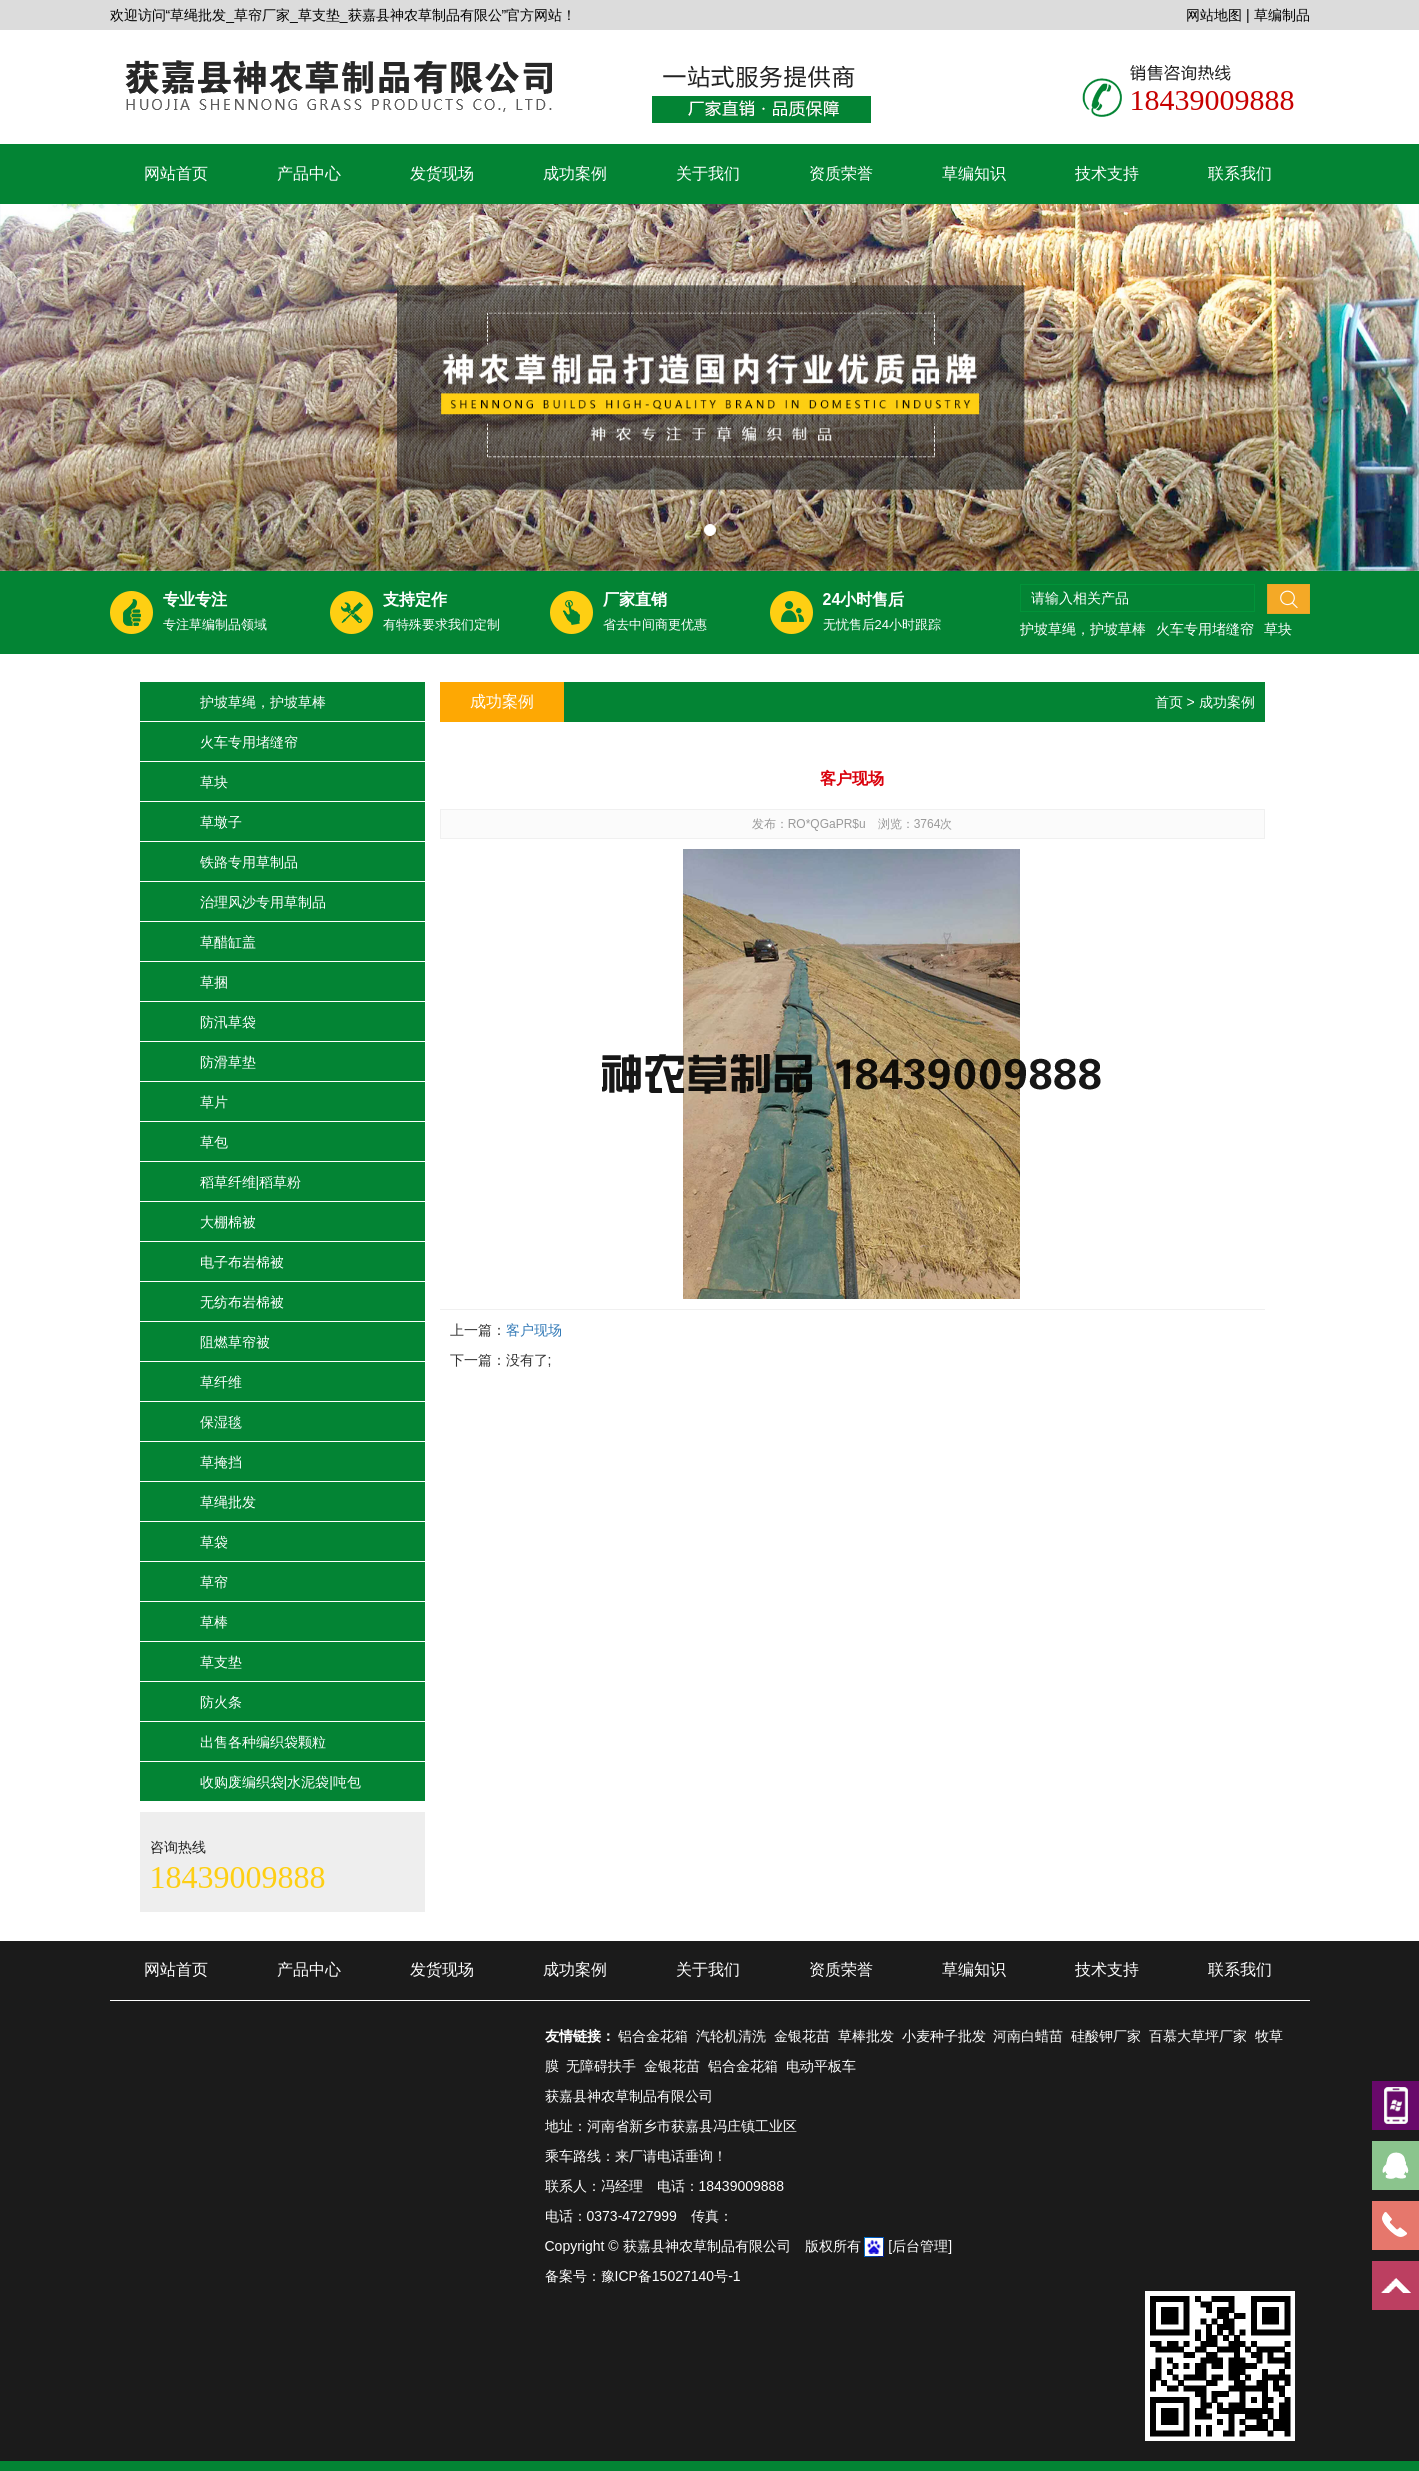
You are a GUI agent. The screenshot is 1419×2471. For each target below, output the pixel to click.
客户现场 (534, 1330)
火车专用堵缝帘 (1205, 629)
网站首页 (176, 173)
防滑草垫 (228, 1062)
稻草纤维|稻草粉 (251, 1182)
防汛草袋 (228, 1022)
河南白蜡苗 (1028, 2036)
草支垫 (221, 1662)
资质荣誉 (841, 173)
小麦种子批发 (944, 2036)
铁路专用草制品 (249, 862)
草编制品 (1282, 15)
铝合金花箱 (653, 2036)
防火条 (221, 1702)
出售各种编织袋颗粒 (263, 1742)
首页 (1169, 702)
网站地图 (1214, 15)
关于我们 (708, 173)
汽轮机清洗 (731, 2036)
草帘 (214, 1582)
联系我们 (1240, 173)
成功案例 (575, 173)
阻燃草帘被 (235, 1342)
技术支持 (1107, 173)
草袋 (214, 1542)
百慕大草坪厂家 (1198, 2036)
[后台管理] (920, 2246)
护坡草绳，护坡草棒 (1083, 629)
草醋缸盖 (228, 942)
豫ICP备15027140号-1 (671, 2276)
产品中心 (309, 173)
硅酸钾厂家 (1106, 2036)
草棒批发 (866, 2036)
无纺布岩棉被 (242, 1302)
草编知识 (974, 173)
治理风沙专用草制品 (263, 902)
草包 (214, 1142)
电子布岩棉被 (242, 1262)
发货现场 (442, 173)
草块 (1278, 629)
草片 (214, 1102)
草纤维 (221, 1382)
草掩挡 (221, 1462)
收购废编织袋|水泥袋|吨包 (280, 1782)
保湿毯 (221, 1422)
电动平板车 (821, 2066)
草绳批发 (228, 1502)
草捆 (214, 982)
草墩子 (221, 822)
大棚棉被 (228, 1222)
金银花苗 (802, 2036)
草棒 (214, 1622)
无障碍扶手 (601, 2066)
